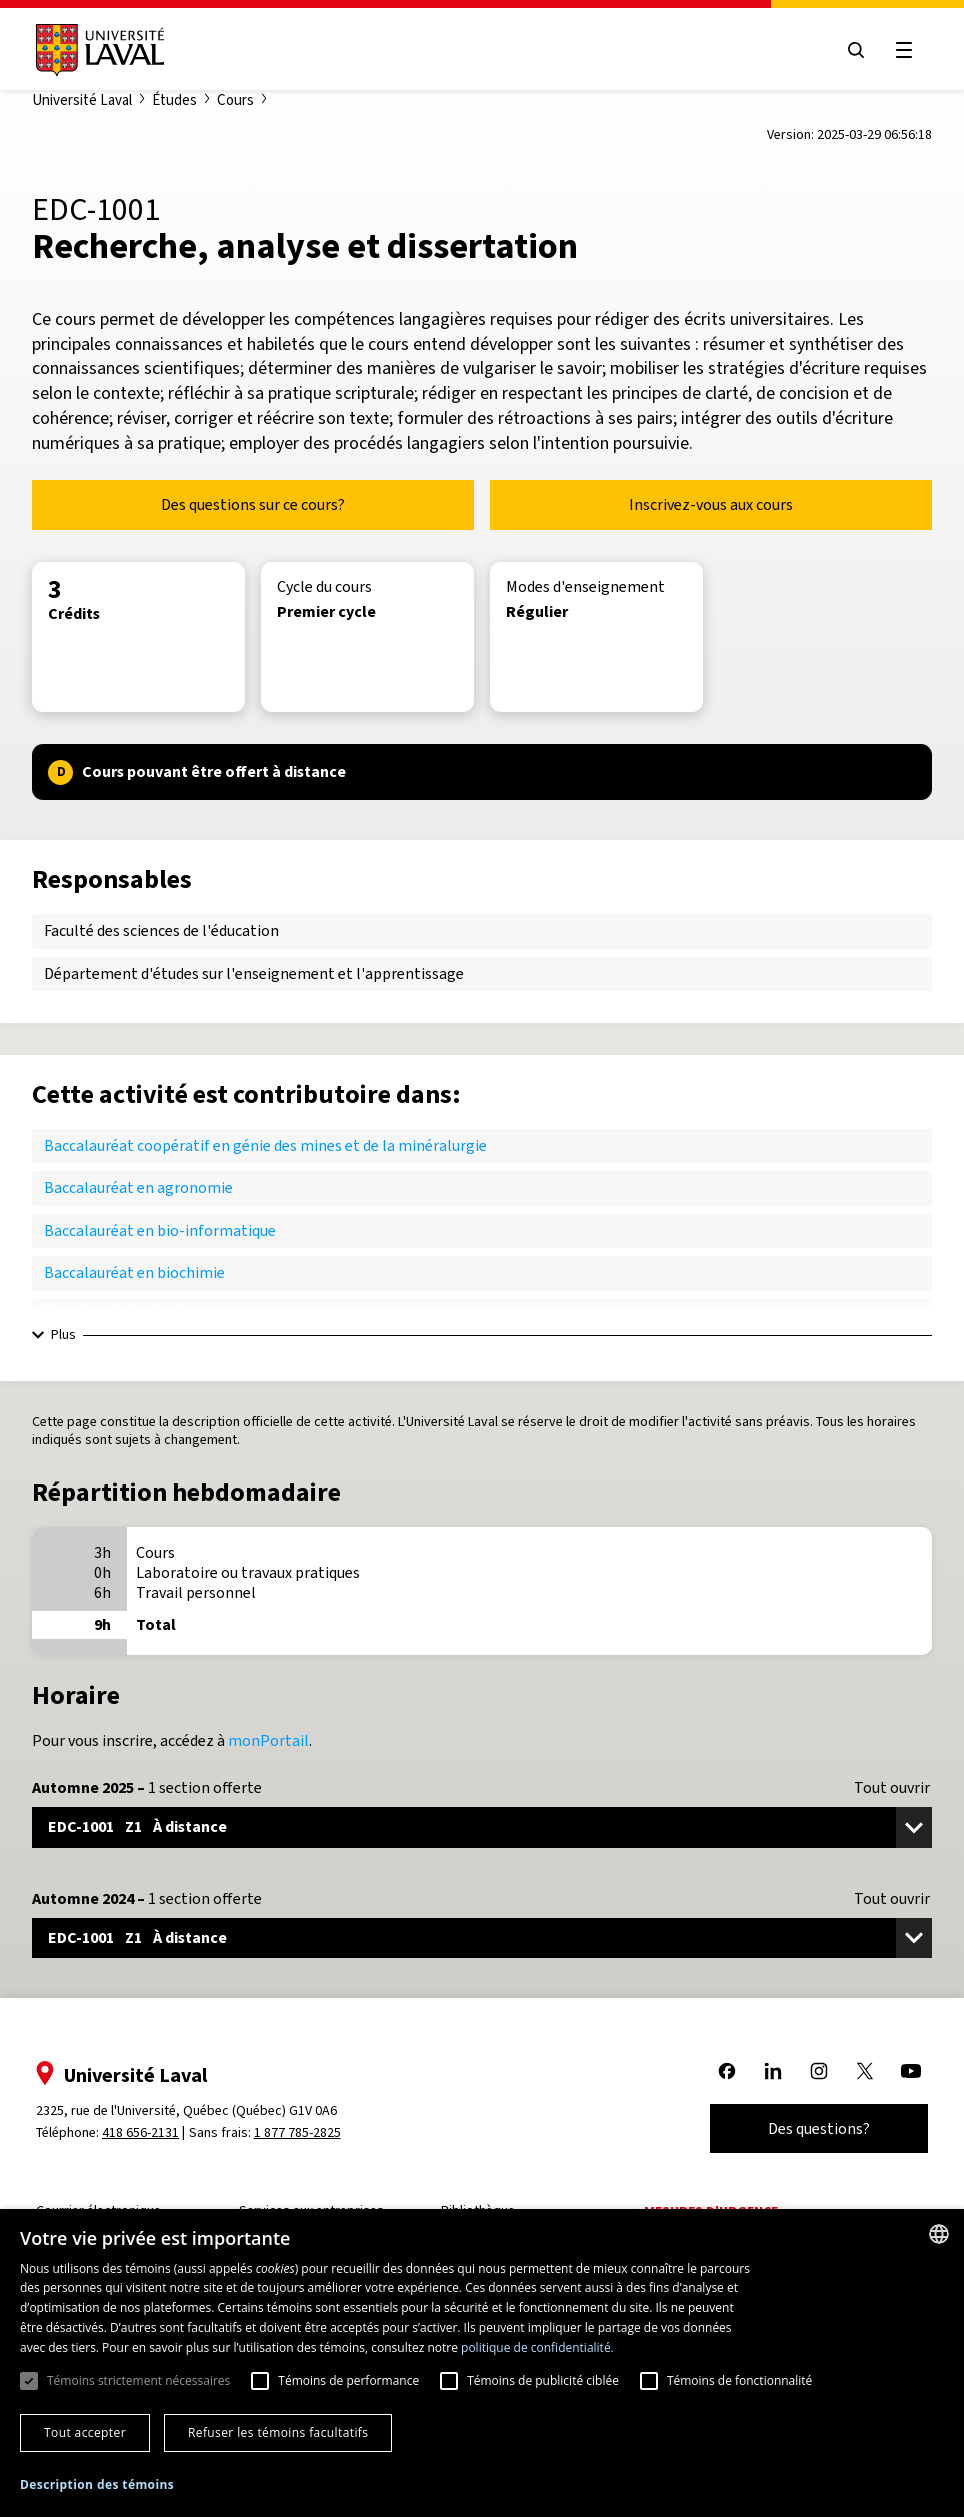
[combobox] (939, 2234)
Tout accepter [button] (85, 2432)
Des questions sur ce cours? (253, 504)
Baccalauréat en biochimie (134, 1272)
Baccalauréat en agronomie (138, 1187)
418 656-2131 (140, 2132)
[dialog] (482, 2363)
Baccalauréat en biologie (129, 1315)
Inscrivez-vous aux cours (711, 504)
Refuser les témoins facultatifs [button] (278, 2432)
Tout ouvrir (892, 1788)
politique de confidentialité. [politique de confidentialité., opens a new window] (537, 2347)
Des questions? (819, 2128)
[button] (97, 2485)
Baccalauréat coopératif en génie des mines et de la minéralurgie (265, 1145)
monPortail (268, 1740)
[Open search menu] (856, 50)
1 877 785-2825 (297, 2132)
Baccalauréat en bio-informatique (160, 1230)
